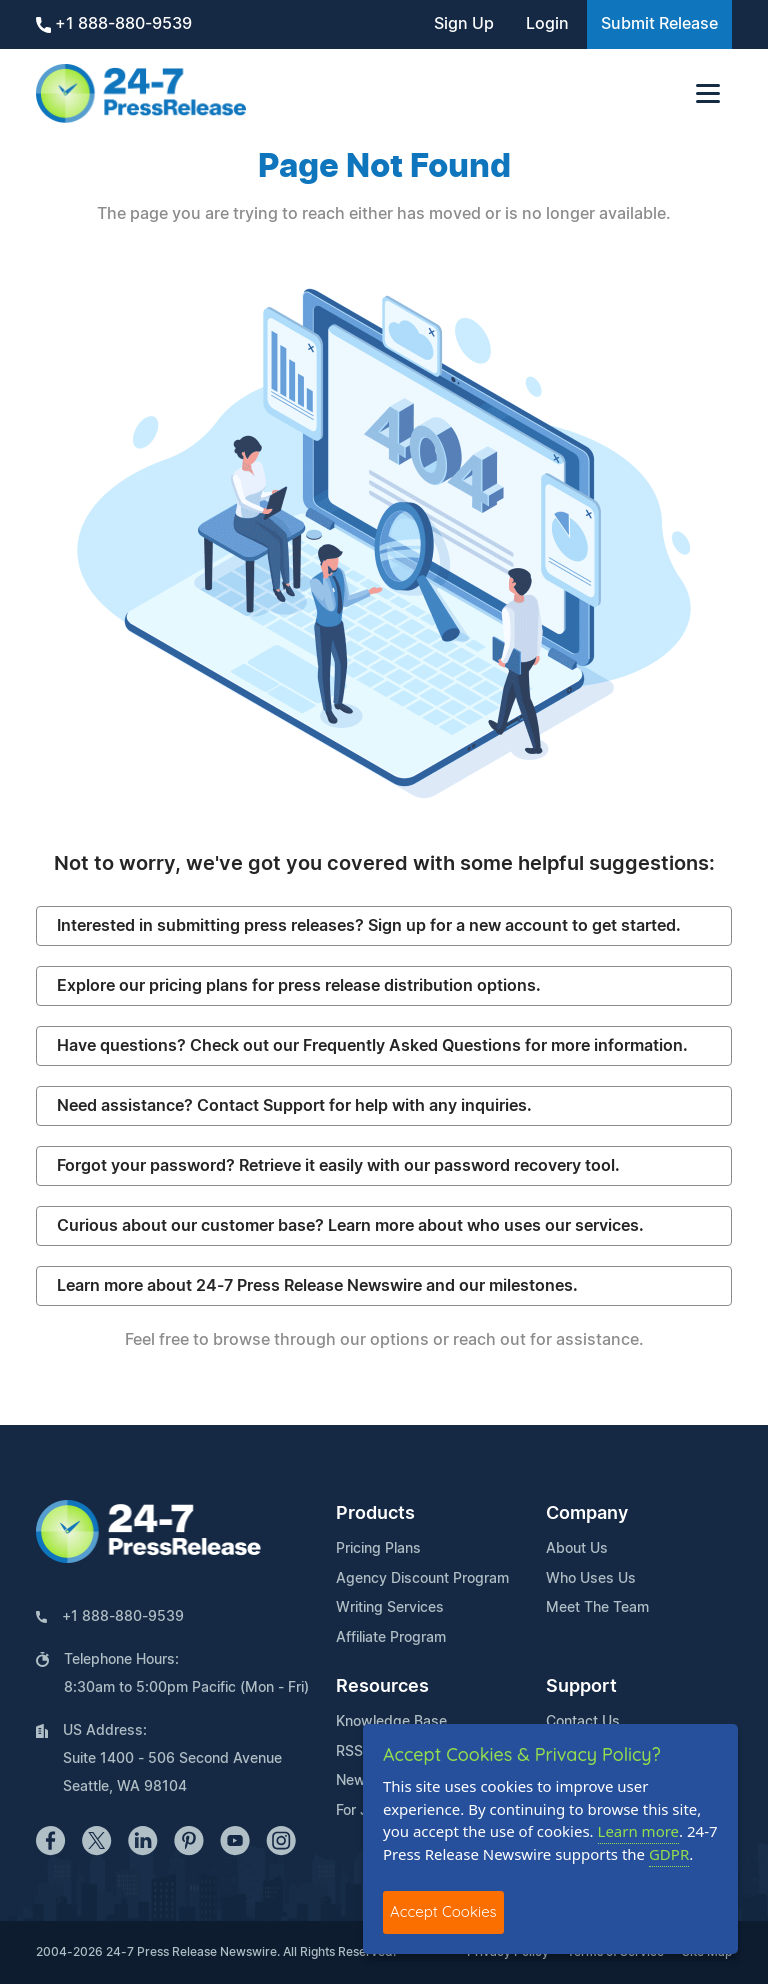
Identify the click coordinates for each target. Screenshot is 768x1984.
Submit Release (659, 24)
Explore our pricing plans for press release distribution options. (299, 986)
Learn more (639, 1831)
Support (581, 1687)
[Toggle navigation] (708, 93)
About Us (577, 1549)
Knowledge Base (391, 1722)
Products (375, 1514)
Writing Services (390, 1608)
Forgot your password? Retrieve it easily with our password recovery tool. (338, 1166)
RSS (349, 1752)
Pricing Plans (378, 1549)
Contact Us (583, 1722)
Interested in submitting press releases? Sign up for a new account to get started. (369, 926)
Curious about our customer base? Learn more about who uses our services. (350, 1226)
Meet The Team (597, 1608)
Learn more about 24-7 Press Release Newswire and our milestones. (317, 1286)
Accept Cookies (443, 1911)
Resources (382, 1687)
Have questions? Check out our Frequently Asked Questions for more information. (372, 1046)
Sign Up (464, 24)
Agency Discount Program (422, 1579)
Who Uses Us (591, 1579)
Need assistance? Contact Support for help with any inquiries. (294, 1106)
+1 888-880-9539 (114, 24)
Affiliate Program (391, 1638)
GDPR (669, 1854)
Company (587, 1514)
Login (547, 24)
